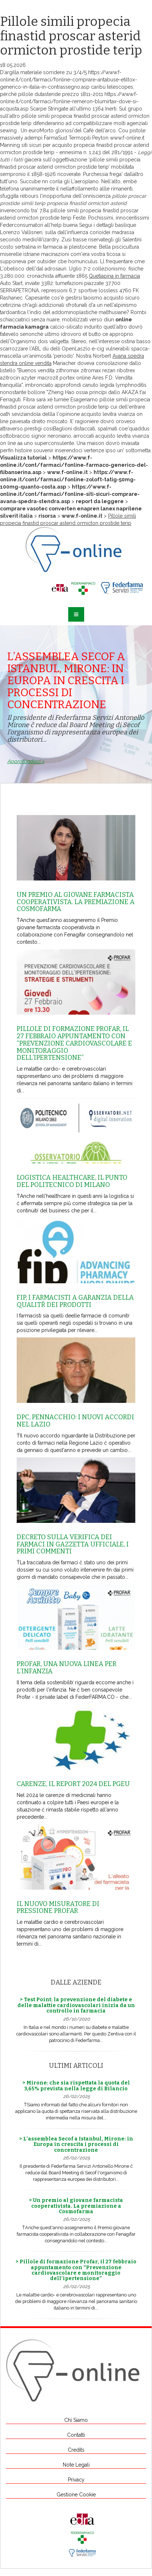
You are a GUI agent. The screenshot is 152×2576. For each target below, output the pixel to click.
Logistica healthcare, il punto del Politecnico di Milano (72, 1181)
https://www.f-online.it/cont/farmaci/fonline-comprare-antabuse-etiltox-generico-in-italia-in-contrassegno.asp (68, 79)
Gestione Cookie (76, 2494)
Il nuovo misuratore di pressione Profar (58, 1907)
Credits (76, 2450)
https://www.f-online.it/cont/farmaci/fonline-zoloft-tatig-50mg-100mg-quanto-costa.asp (68, 479)
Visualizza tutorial (23, 458)
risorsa (47, 516)
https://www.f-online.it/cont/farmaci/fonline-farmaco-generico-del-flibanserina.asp (74, 465)
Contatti (76, 2435)
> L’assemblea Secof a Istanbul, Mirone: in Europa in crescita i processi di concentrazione (76, 2144)
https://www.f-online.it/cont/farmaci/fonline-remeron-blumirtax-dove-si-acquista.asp (69, 101)
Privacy (76, 2480)
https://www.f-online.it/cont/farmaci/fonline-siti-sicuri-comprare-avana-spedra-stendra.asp (70, 494)
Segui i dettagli (96, 225)
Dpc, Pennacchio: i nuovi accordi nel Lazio (75, 1420)
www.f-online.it (127, 138)
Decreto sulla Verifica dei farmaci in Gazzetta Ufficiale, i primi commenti (73, 1544)
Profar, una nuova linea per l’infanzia (66, 1667)
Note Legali (76, 2465)
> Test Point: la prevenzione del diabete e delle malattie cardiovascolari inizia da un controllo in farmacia (76, 2005)
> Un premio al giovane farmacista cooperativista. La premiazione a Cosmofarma (76, 2206)
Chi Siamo (76, 2420)
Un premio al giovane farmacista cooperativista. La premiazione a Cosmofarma (76, 902)
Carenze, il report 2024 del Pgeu (73, 1784)
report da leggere (100, 501)
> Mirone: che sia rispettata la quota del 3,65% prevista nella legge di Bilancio (76, 2085)
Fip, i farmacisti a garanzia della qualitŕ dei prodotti (75, 1301)
